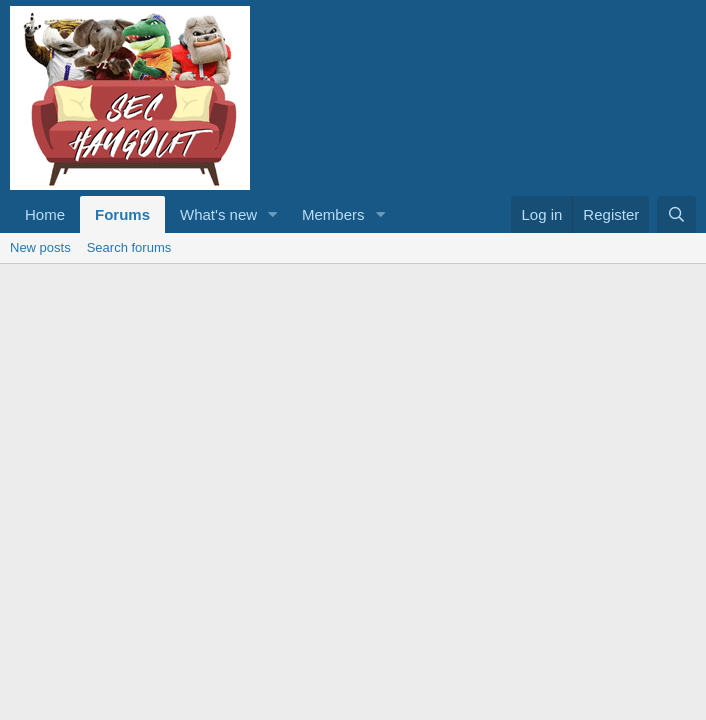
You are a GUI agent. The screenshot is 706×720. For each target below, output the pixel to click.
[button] (273, 214)
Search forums (129, 247)
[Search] (676, 214)
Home (45, 214)
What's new (218, 214)
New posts (40, 247)
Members (333, 214)
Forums (122, 214)
